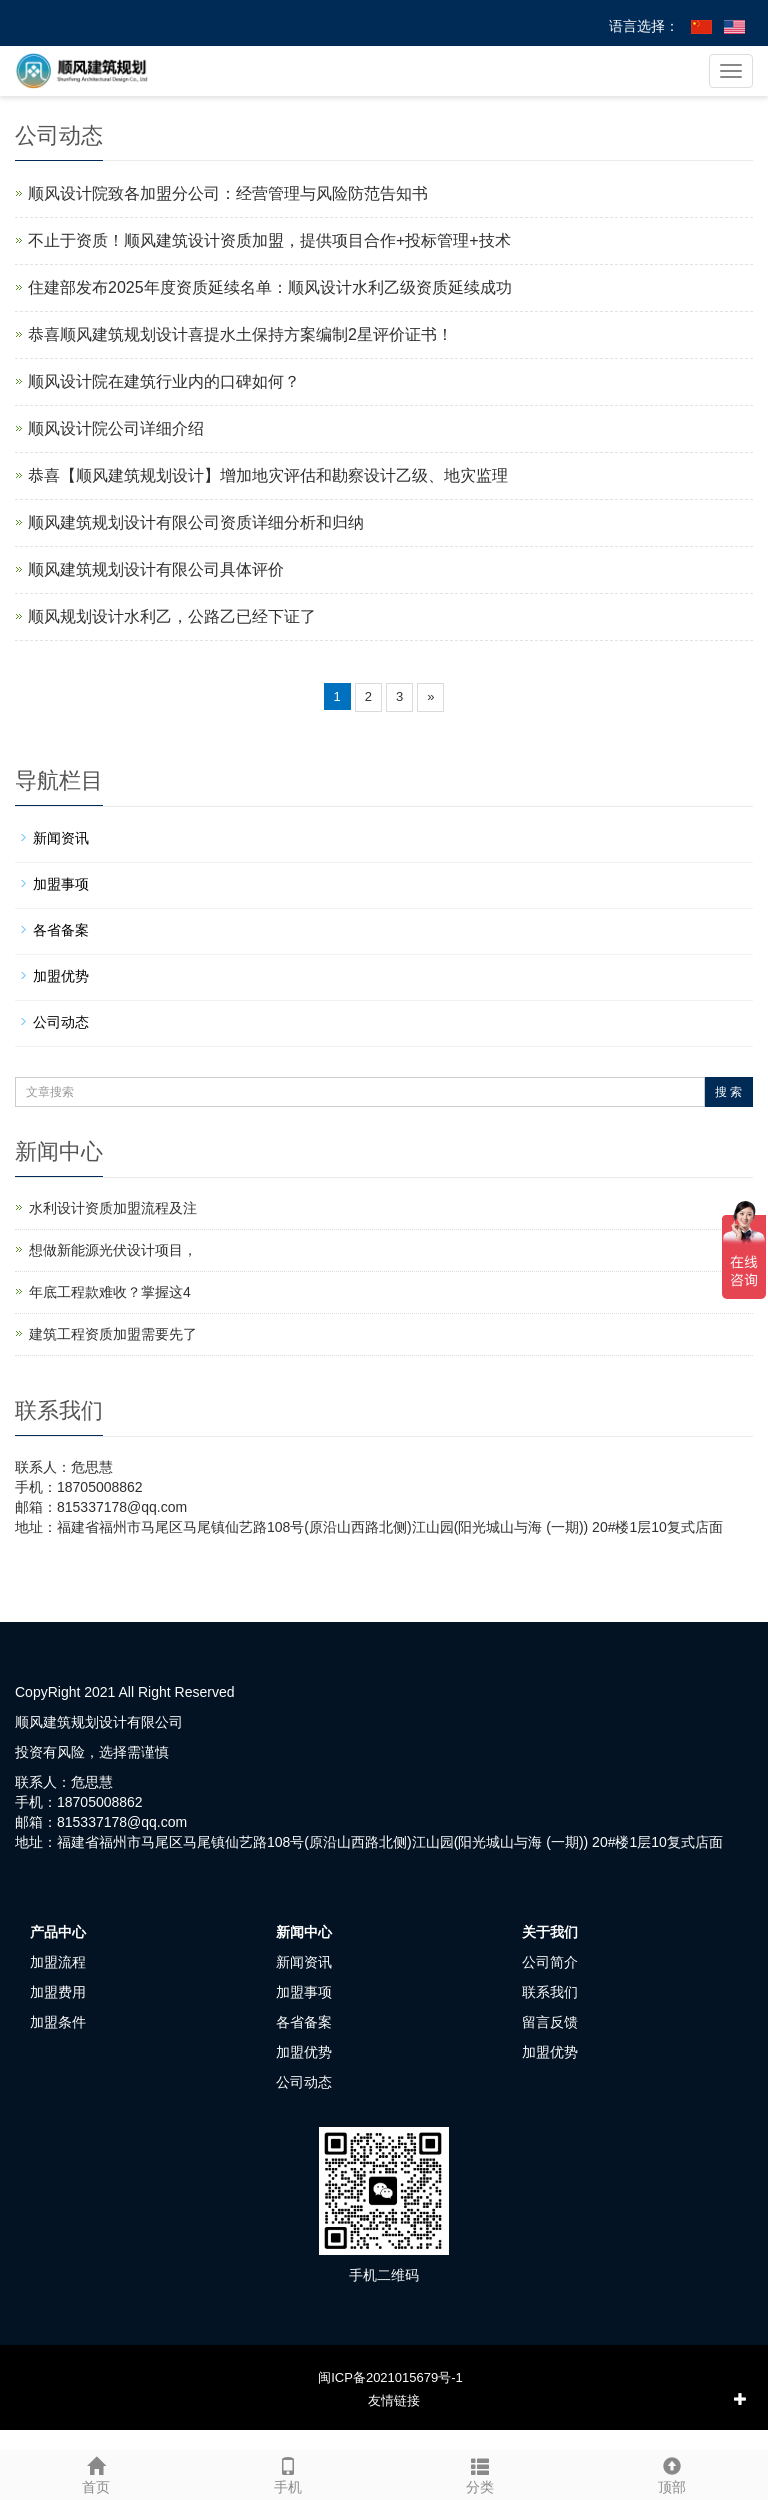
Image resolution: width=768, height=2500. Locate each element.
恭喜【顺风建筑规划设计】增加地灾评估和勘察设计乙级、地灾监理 (268, 475)
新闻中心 (304, 1932)
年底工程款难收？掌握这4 (110, 1292)
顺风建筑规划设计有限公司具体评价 (156, 569)
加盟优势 (61, 976)
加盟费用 (58, 1992)
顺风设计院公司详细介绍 (116, 428)
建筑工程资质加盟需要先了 (113, 1334)
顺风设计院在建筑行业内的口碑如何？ (164, 381)
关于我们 (550, 1932)
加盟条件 (58, 2022)
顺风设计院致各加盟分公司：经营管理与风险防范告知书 (228, 193)
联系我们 (550, 1992)
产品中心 (58, 1932)
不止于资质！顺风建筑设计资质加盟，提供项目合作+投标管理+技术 (269, 240)
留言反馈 (550, 2022)
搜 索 (728, 1092)
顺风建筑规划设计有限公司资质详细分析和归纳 (196, 522)
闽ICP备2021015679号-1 (390, 2377)
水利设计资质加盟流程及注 (113, 1208)
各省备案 (61, 930)
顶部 (672, 2473)
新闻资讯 (61, 838)
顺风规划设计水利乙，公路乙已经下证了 (172, 616)
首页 (96, 2473)
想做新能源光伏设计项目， (113, 1250)
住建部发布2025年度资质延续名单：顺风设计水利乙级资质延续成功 (270, 287)
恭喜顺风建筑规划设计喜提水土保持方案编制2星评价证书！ (240, 334)
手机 (288, 2473)
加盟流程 (58, 1962)
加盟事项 (61, 884)
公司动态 (61, 1022)
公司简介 (550, 1962)
